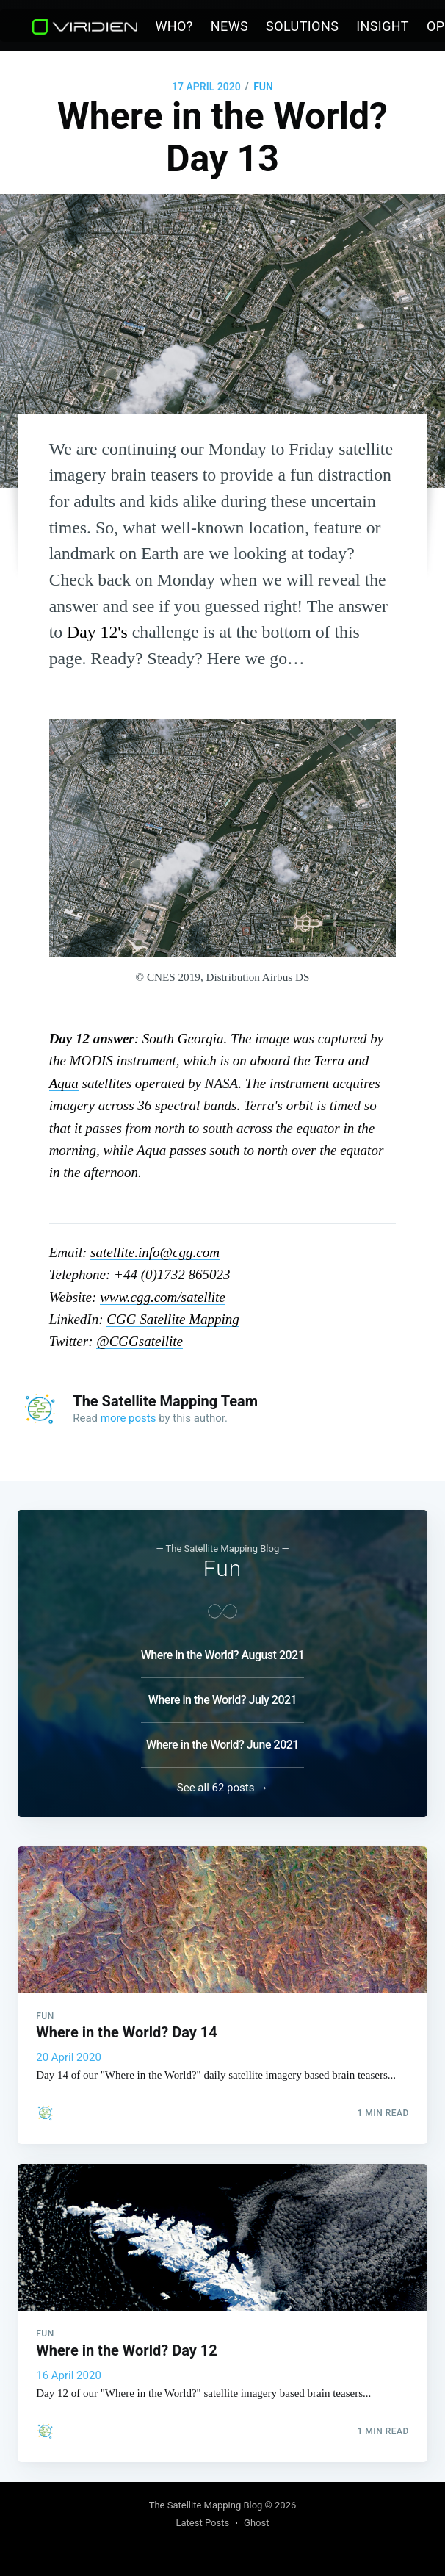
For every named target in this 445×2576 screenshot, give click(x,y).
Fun (263, 87)
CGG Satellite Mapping (172, 1319)
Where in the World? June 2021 (222, 1740)
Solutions (302, 26)
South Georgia (183, 1038)
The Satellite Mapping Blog (206, 2505)
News (229, 26)
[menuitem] (173, 27)
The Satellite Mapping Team (165, 1401)
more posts (128, 1418)
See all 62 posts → (222, 1783)
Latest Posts (202, 2522)
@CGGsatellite (139, 1341)
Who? (173, 26)
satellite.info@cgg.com (155, 1252)
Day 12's (97, 631)
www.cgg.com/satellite (162, 1297)
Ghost (256, 2522)
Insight (382, 26)
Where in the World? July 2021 (222, 1695)
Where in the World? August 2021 (223, 1651)
